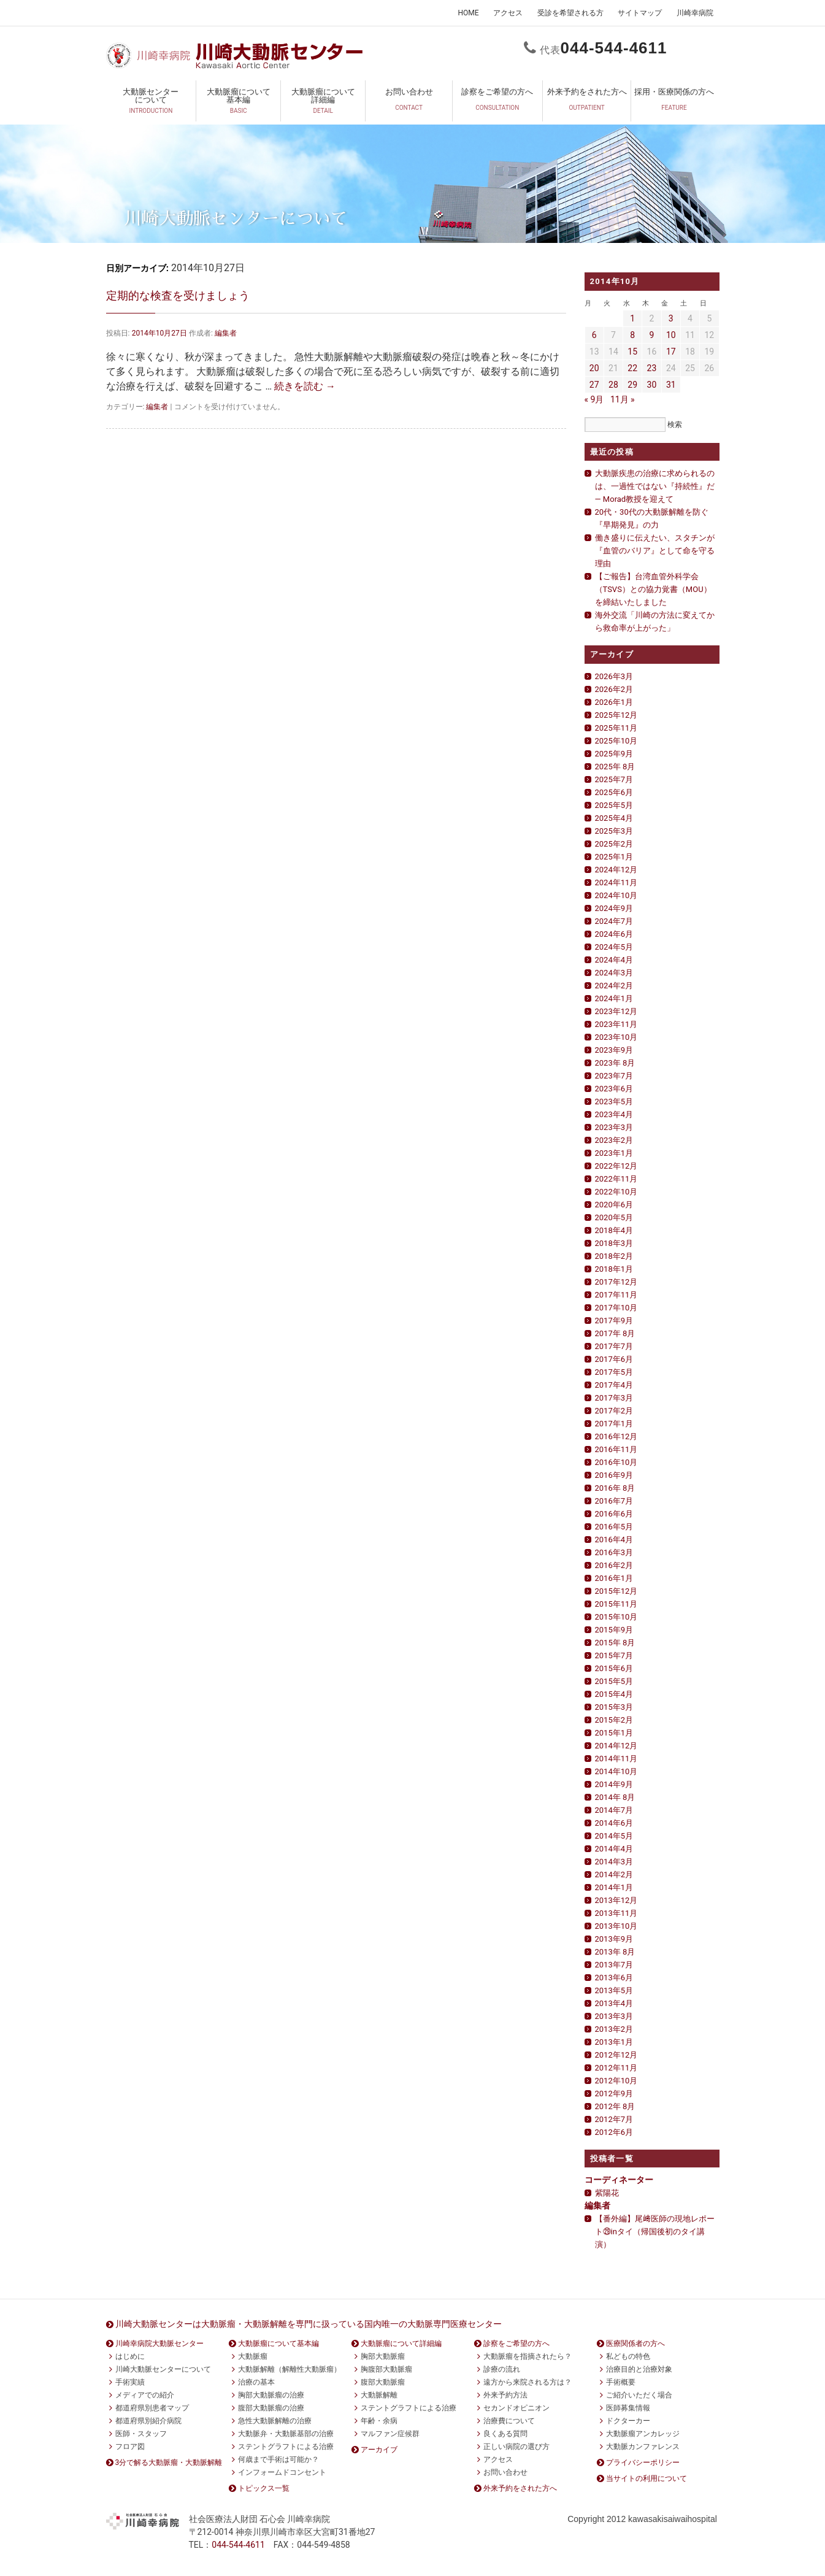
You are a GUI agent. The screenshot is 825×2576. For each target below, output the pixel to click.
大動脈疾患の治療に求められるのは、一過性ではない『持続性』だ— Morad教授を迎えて (655, 486)
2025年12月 (616, 715)
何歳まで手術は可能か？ (278, 2459)
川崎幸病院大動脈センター (159, 2343)
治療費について (509, 2420)
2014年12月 (616, 1745)
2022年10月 (616, 1191)
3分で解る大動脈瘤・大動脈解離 (169, 2462)
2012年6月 (614, 2132)
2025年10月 (616, 740)
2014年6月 (614, 1823)
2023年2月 (614, 1140)
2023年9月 (614, 1050)
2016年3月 (614, 1552)
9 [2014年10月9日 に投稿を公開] (652, 335)
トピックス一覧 (264, 2488)
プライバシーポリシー (643, 2462)
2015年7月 (614, 1655)
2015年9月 (614, 1629)
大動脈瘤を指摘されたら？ (527, 2356)
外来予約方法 (505, 2395)
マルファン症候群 (390, 2433)
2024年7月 (614, 921)
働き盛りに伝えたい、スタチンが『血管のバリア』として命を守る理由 (655, 550)
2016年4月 (614, 1539)
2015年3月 (614, 1707)
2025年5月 (614, 805)
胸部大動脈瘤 (383, 2356)
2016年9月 (614, 1475)
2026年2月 (614, 689)
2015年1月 (614, 1732)
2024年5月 (614, 947)
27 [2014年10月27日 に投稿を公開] (594, 385)
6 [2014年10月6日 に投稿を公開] (594, 335)
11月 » (622, 399)
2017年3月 (614, 1397)
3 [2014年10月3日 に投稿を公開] (671, 318)
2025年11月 (616, 727)
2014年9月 (614, 1784)
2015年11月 (616, 1604)
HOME (468, 13)
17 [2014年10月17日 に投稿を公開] (671, 351)
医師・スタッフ (141, 2433)
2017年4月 (614, 1385)
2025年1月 (614, 856)
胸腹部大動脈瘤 (386, 2369)
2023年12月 (616, 1011)
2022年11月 (616, 1178)
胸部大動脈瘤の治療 (271, 2395)
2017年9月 (614, 1320)
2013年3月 (614, 2016)
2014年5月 (614, 1835)
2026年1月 (614, 702)
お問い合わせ (408, 103)
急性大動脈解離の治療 (275, 2420)
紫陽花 (607, 2192)
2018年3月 (614, 1243)
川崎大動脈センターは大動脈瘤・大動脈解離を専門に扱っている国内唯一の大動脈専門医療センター (308, 2324)
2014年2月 (614, 1874)
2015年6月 (614, 1668)
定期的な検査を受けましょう (178, 295)
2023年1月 (614, 1153)
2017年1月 (614, 1423)
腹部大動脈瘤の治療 (271, 2408)
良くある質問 (505, 2433)
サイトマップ (640, 13)
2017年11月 (616, 1294)
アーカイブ (379, 2449)
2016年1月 (614, 1578)
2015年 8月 (615, 1642)
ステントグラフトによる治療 (286, 2446)
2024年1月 (614, 998)
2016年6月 (614, 1513)
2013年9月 (614, 1939)
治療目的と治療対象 (639, 2369)
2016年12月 (616, 1436)
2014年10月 (616, 1771)
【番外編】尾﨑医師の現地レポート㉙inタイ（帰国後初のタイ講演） (655, 2231)
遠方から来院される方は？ (527, 2382)
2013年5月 (614, 1990)
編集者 (226, 333)
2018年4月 (614, 1230)
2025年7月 (614, 779)
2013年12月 (616, 1900)
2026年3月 (614, 676)
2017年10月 (616, 1307)
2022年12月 (616, 1166)
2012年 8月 (615, 2106)
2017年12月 (616, 1281)
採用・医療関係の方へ (674, 103)
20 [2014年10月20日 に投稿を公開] (594, 368)
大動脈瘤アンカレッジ (643, 2433)
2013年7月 (614, 1964)
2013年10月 (616, 1926)
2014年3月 (614, 1861)
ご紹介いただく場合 (639, 2395)
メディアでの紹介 (144, 2395)
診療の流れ (501, 2369)
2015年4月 (614, 1694)
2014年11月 (616, 1758)
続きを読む (305, 386)
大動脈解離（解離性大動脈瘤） (289, 2369)
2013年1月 (614, 2042)
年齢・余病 (379, 2420)
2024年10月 (616, 895)
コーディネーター (619, 2180)
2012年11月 (616, 2067)
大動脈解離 (379, 2395)
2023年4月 (614, 1114)
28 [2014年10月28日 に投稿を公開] (613, 385)
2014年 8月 (615, 1797)
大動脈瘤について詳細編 (323, 103)
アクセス (508, 13)
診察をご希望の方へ (497, 103)
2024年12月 (616, 869)
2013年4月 (614, 2003)
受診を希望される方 (570, 13)
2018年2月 (614, 1256)
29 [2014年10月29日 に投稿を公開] (632, 385)
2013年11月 (616, 1913)
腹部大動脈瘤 (383, 2382)
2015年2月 (614, 1719)
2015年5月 (614, 1681)
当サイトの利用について (646, 2478)
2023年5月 (614, 1101)
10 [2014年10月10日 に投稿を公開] (671, 335)
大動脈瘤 (252, 2356)
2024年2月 (614, 985)
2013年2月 (614, 2029)
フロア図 (130, 2446)
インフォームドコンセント (282, 2472)
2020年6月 (614, 1204)
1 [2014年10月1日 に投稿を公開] (632, 318)
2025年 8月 (615, 766)
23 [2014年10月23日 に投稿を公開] (652, 368)
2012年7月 (614, 2119)
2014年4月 (614, 1848)
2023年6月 (614, 1088)
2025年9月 (614, 753)
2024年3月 (614, 972)
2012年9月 (614, 2093)
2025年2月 (614, 843)
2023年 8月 (615, 1062)
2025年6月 (614, 792)
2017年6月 (614, 1359)
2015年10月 (616, 1616)
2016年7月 (614, 1500)
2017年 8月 (615, 1333)
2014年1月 (614, 1887)
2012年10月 (616, 2080)
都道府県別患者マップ (152, 2408)
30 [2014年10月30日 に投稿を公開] (652, 385)
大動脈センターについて (151, 103)
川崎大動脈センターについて (163, 2369)
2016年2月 (614, 1565)
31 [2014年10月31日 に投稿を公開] (671, 385)
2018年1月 (614, 1269)
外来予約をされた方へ (586, 103)
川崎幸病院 (695, 13)
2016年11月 (616, 1449)
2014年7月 (614, 1810)
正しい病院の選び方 (516, 2446)
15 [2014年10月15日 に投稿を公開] (632, 351)
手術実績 (130, 2382)
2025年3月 (614, 831)
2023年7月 (614, 1075)
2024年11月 (616, 882)
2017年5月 (614, 1372)
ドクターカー (628, 2420)
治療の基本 (256, 2382)
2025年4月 (614, 818)
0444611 (614, 48)
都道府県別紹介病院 (148, 2420)
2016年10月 (616, 1462)
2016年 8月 (615, 1488)
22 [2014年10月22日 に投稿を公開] (632, 368)
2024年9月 (614, 908)
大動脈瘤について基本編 (238, 103)
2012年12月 (616, 2054)
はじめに (130, 2356)
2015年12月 (616, 1591)
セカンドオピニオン (516, 2408)
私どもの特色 (628, 2356)
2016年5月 (614, 1526)
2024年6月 (614, 934)
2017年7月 (614, 1346)
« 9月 (594, 399)
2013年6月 (614, 1977)
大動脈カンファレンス (643, 2446)
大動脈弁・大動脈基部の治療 (286, 2433)
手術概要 (620, 2382)
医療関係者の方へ (635, 2343)
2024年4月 (614, 959)
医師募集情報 (628, 2408)
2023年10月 (616, 1037)
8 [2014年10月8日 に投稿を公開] (632, 335)
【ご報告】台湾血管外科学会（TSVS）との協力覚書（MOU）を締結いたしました (653, 589)
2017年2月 (614, 1410)
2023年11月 (616, 1024)
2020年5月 (614, 1217)
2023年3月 (614, 1127)
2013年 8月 (615, 1951)
